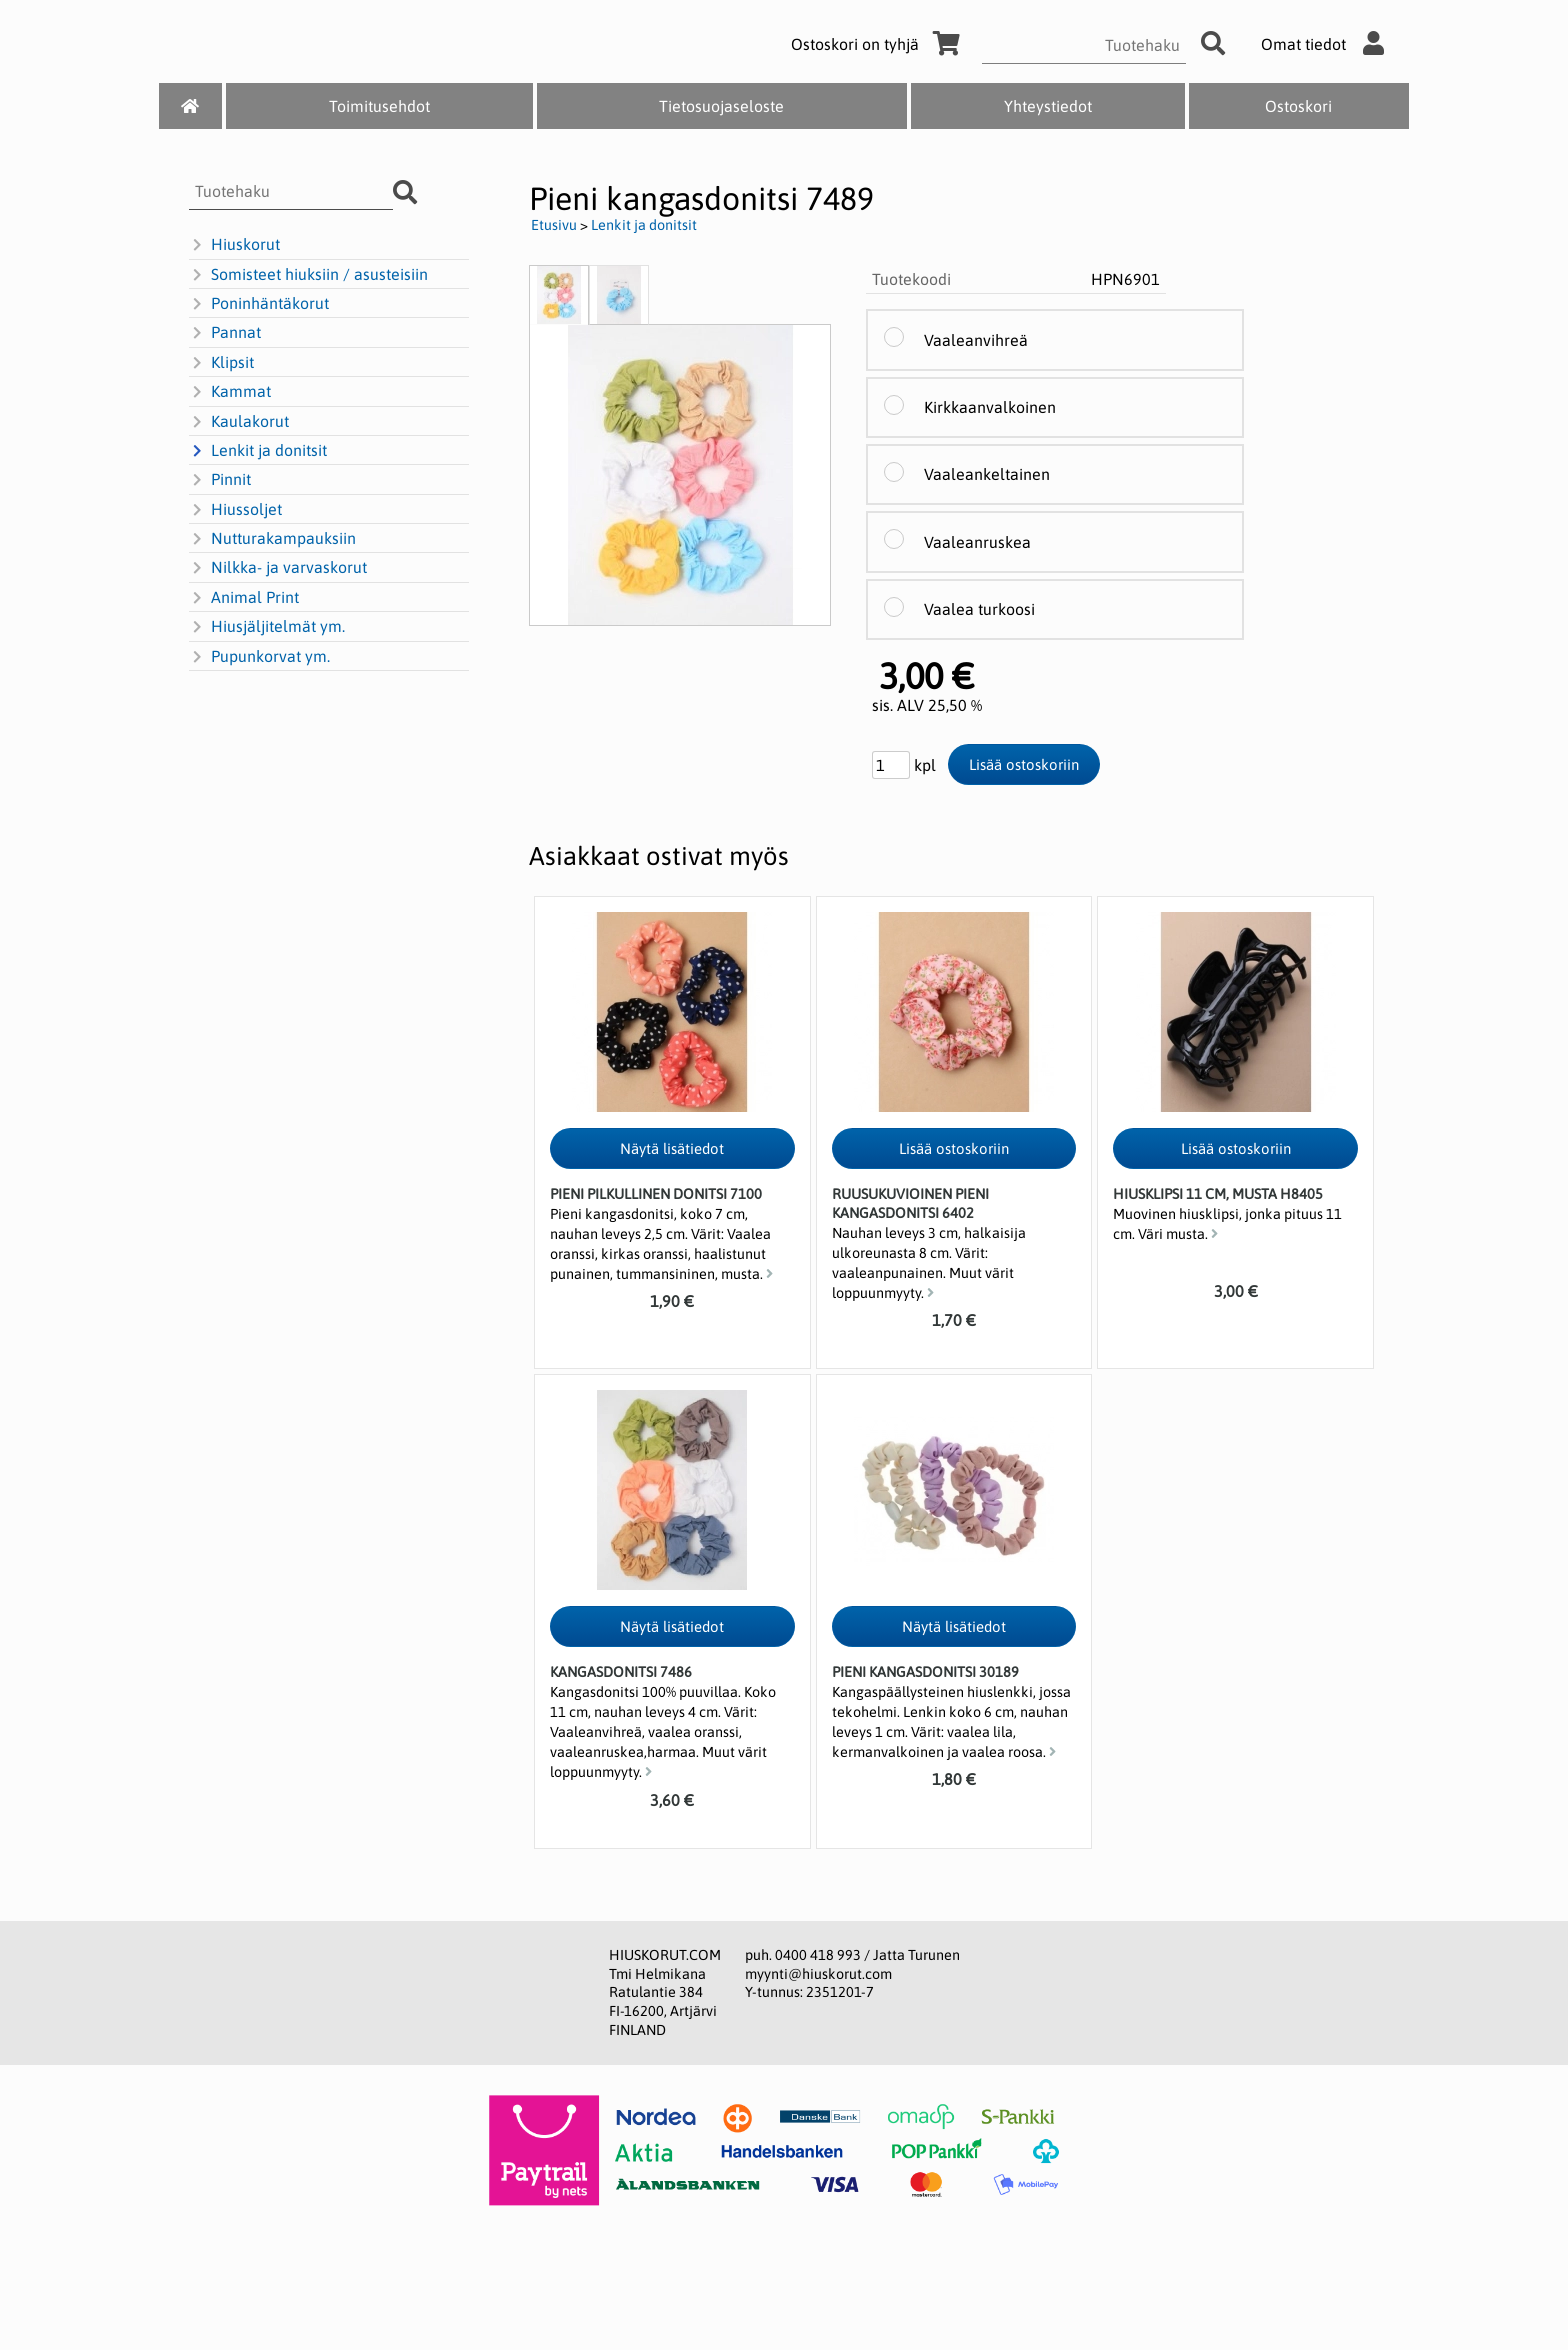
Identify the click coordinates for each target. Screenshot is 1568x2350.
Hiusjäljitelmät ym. (267, 627)
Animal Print (244, 598)
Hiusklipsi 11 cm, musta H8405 (1218, 1194)
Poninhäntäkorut (259, 304)
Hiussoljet (235, 510)
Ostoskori (1298, 106)
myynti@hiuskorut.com (818, 1974)
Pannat (225, 333)
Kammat (230, 392)
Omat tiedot (1327, 44)
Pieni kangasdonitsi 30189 (925, 1672)
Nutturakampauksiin (272, 539)
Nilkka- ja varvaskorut (278, 568)
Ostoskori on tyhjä (879, 44)
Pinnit (220, 480)
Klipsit (221, 363)
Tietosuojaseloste (721, 106)
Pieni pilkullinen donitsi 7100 (656, 1194)
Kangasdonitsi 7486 (621, 1672)
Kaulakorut (239, 422)
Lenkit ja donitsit (258, 451)
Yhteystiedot (1048, 106)
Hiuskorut (234, 245)
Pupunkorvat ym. (259, 657)
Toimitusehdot (379, 106)
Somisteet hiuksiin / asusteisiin (308, 275)
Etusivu (554, 225)
